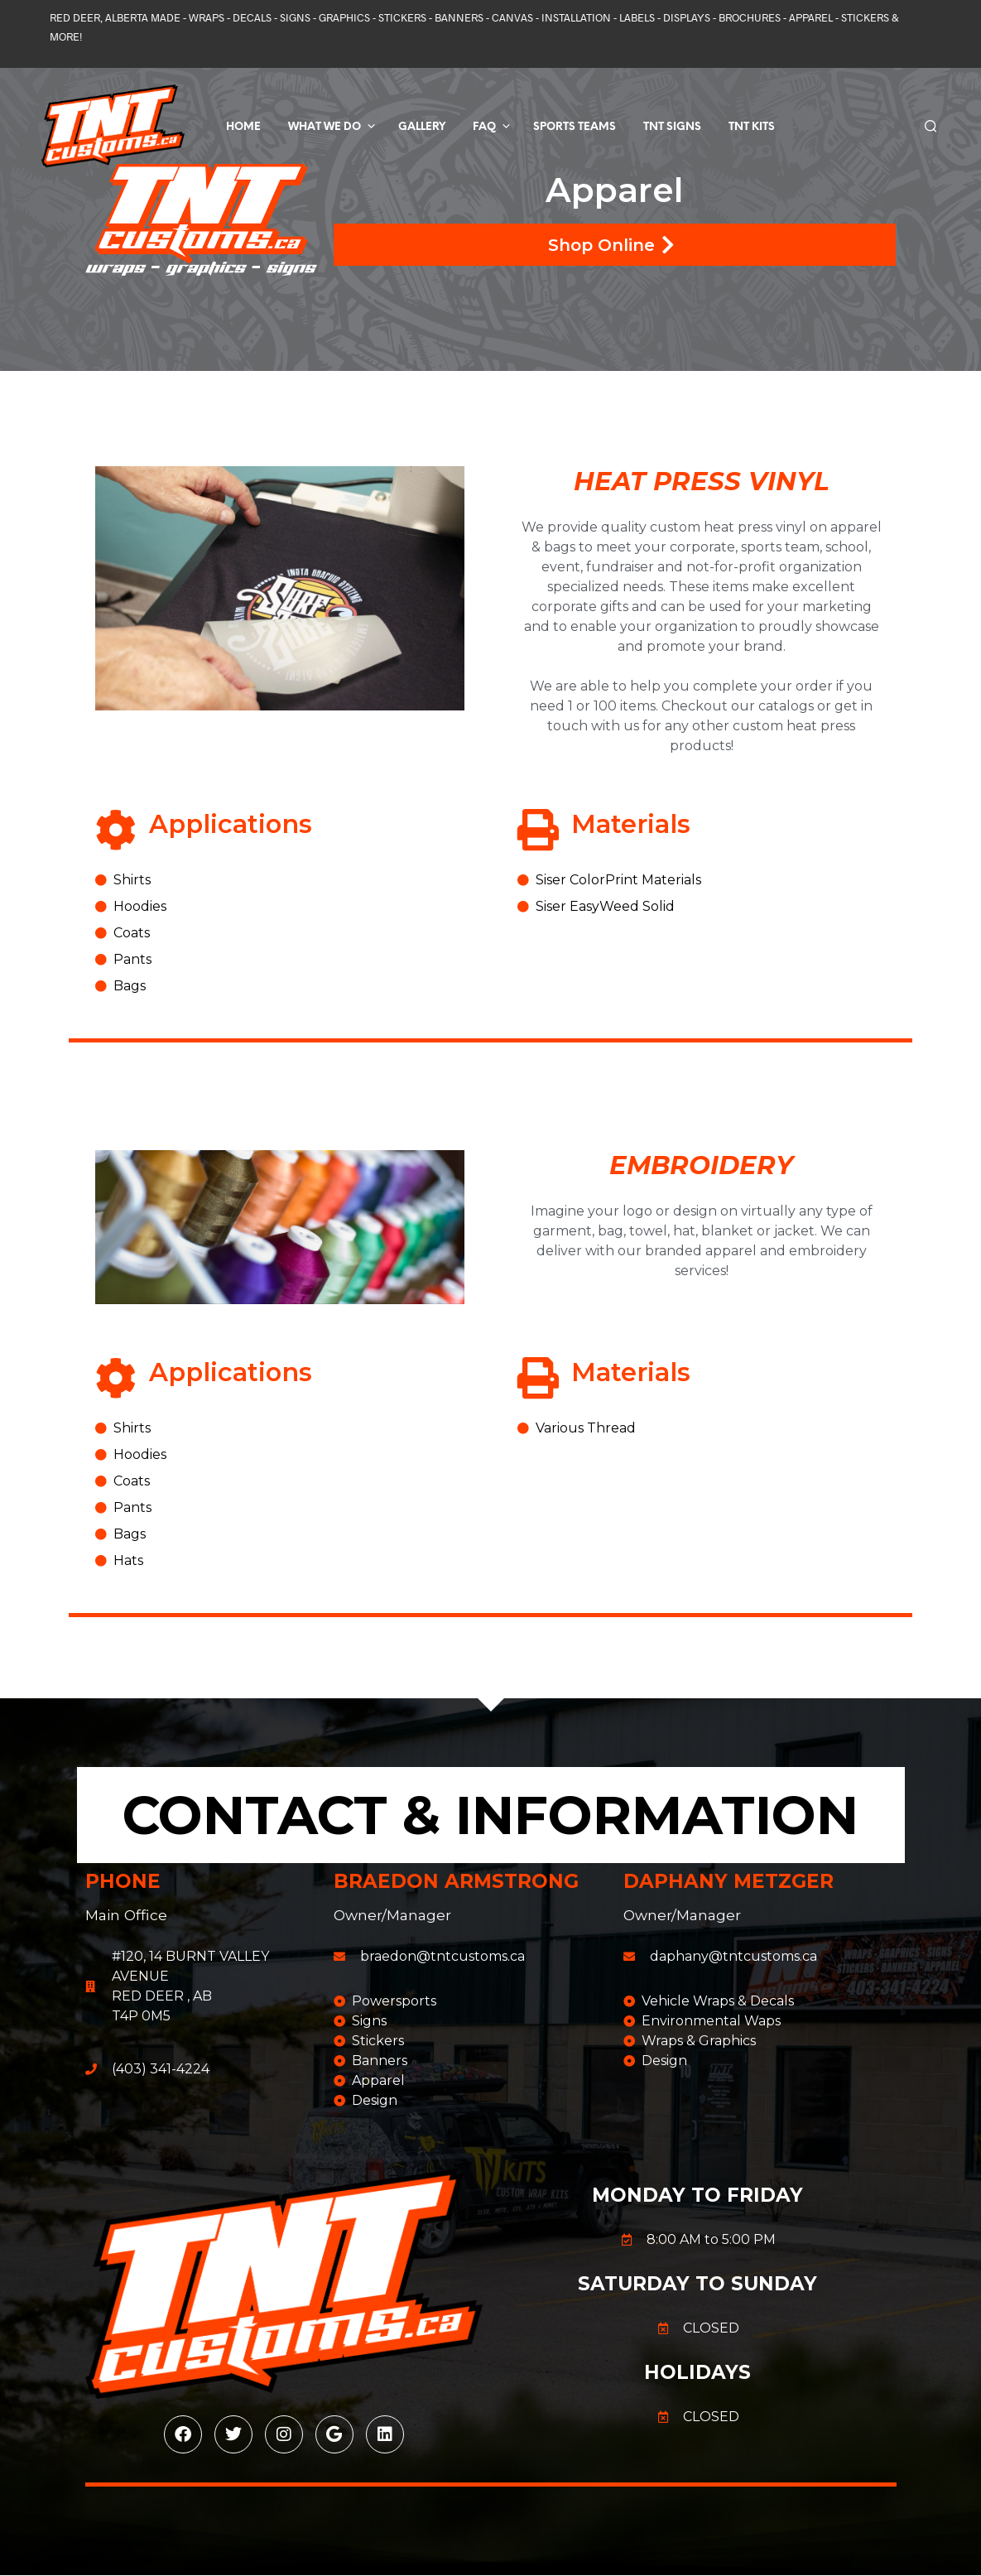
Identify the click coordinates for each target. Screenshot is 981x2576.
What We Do (324, 127)
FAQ (484, 127)
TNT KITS (752, 127)
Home (243, 127)
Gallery (421, 127)
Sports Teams (574, 127)
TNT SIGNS (672, 127)
